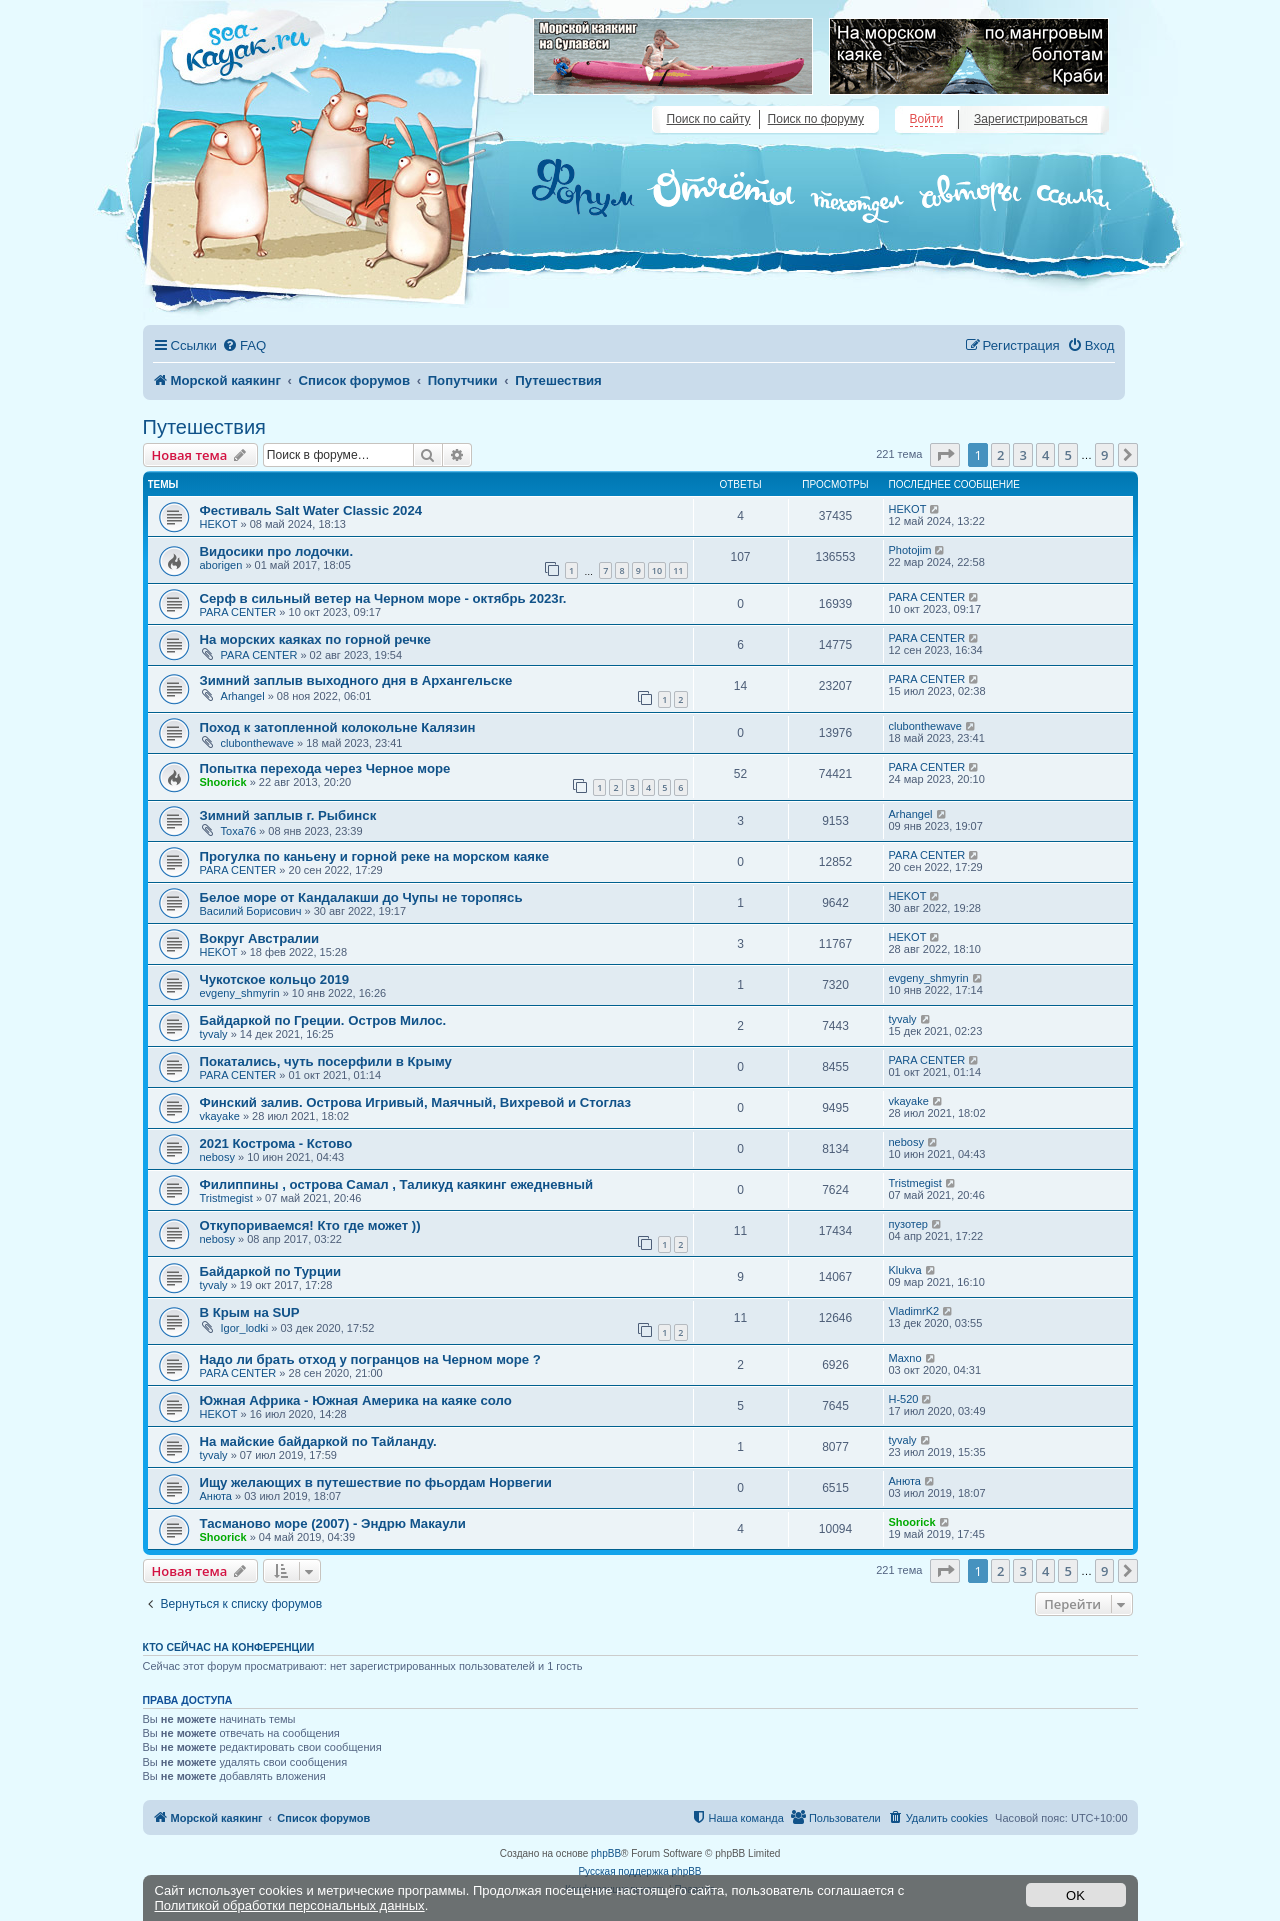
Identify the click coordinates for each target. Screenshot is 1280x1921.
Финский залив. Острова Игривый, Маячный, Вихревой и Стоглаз (416, 1102)
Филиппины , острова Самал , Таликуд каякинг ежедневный (397, 1184)
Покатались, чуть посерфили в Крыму (326, 1061)
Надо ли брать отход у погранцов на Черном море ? (370, 1359)
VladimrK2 (914, 1311)
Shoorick (223, 782)
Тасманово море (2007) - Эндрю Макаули (333, 1523)
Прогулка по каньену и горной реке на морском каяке (374, 856)
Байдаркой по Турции (271, 1271)
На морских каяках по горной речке (315, 639)
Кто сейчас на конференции (229, 1647)
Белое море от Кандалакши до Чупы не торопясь (361, 897)
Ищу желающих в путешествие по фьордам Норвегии (376, 1482)
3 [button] (1022, 455)
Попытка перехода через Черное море (325, 768)
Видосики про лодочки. (277, 551)
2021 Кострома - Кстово (276, 1143)
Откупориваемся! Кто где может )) (310, 1225)
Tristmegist (226, 1198)
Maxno (905, 1358)
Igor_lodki (245, 1328)
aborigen (221, 565)
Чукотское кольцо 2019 (275, 979)
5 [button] (1067, 455)
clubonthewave (257, 743)
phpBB (606, 1853)
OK (1075, 1895)
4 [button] (1045, 455)
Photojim (910, 550)
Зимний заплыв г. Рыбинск (288, 815)
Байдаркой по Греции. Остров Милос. (323, 1020)
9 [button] (1104, 455)
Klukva (905, 1270)
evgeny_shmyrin (240, 993)
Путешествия (204, 427)
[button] (945, 455)
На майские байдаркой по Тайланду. (318, 1441)
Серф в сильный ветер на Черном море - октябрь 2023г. (383, 598)
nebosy (217, 1157)
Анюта (216, 1496)
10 (657, 570)
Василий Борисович (251, 911)
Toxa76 (238, 831)
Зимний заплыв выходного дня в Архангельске (356, 680)
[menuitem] (244, 345)
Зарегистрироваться (1030, 119)
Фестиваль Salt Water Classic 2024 (311, 510)
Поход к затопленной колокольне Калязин (338, 727)
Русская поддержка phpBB (639, 1871)
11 (678, 570)
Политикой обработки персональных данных (290, 1905)
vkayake (220, 1116)
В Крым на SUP (250, 1312)
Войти (927, 119)
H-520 (904, 1399)
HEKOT (219, 524)
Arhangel (243, 696)
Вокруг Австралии (260, 938)
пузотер (908, 1224)
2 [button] (1000, 455)
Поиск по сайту (709, 119)
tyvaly (214, 1034)
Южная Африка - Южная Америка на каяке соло (356, 1400)
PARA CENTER (238, 612)
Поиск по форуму (816, 119)
